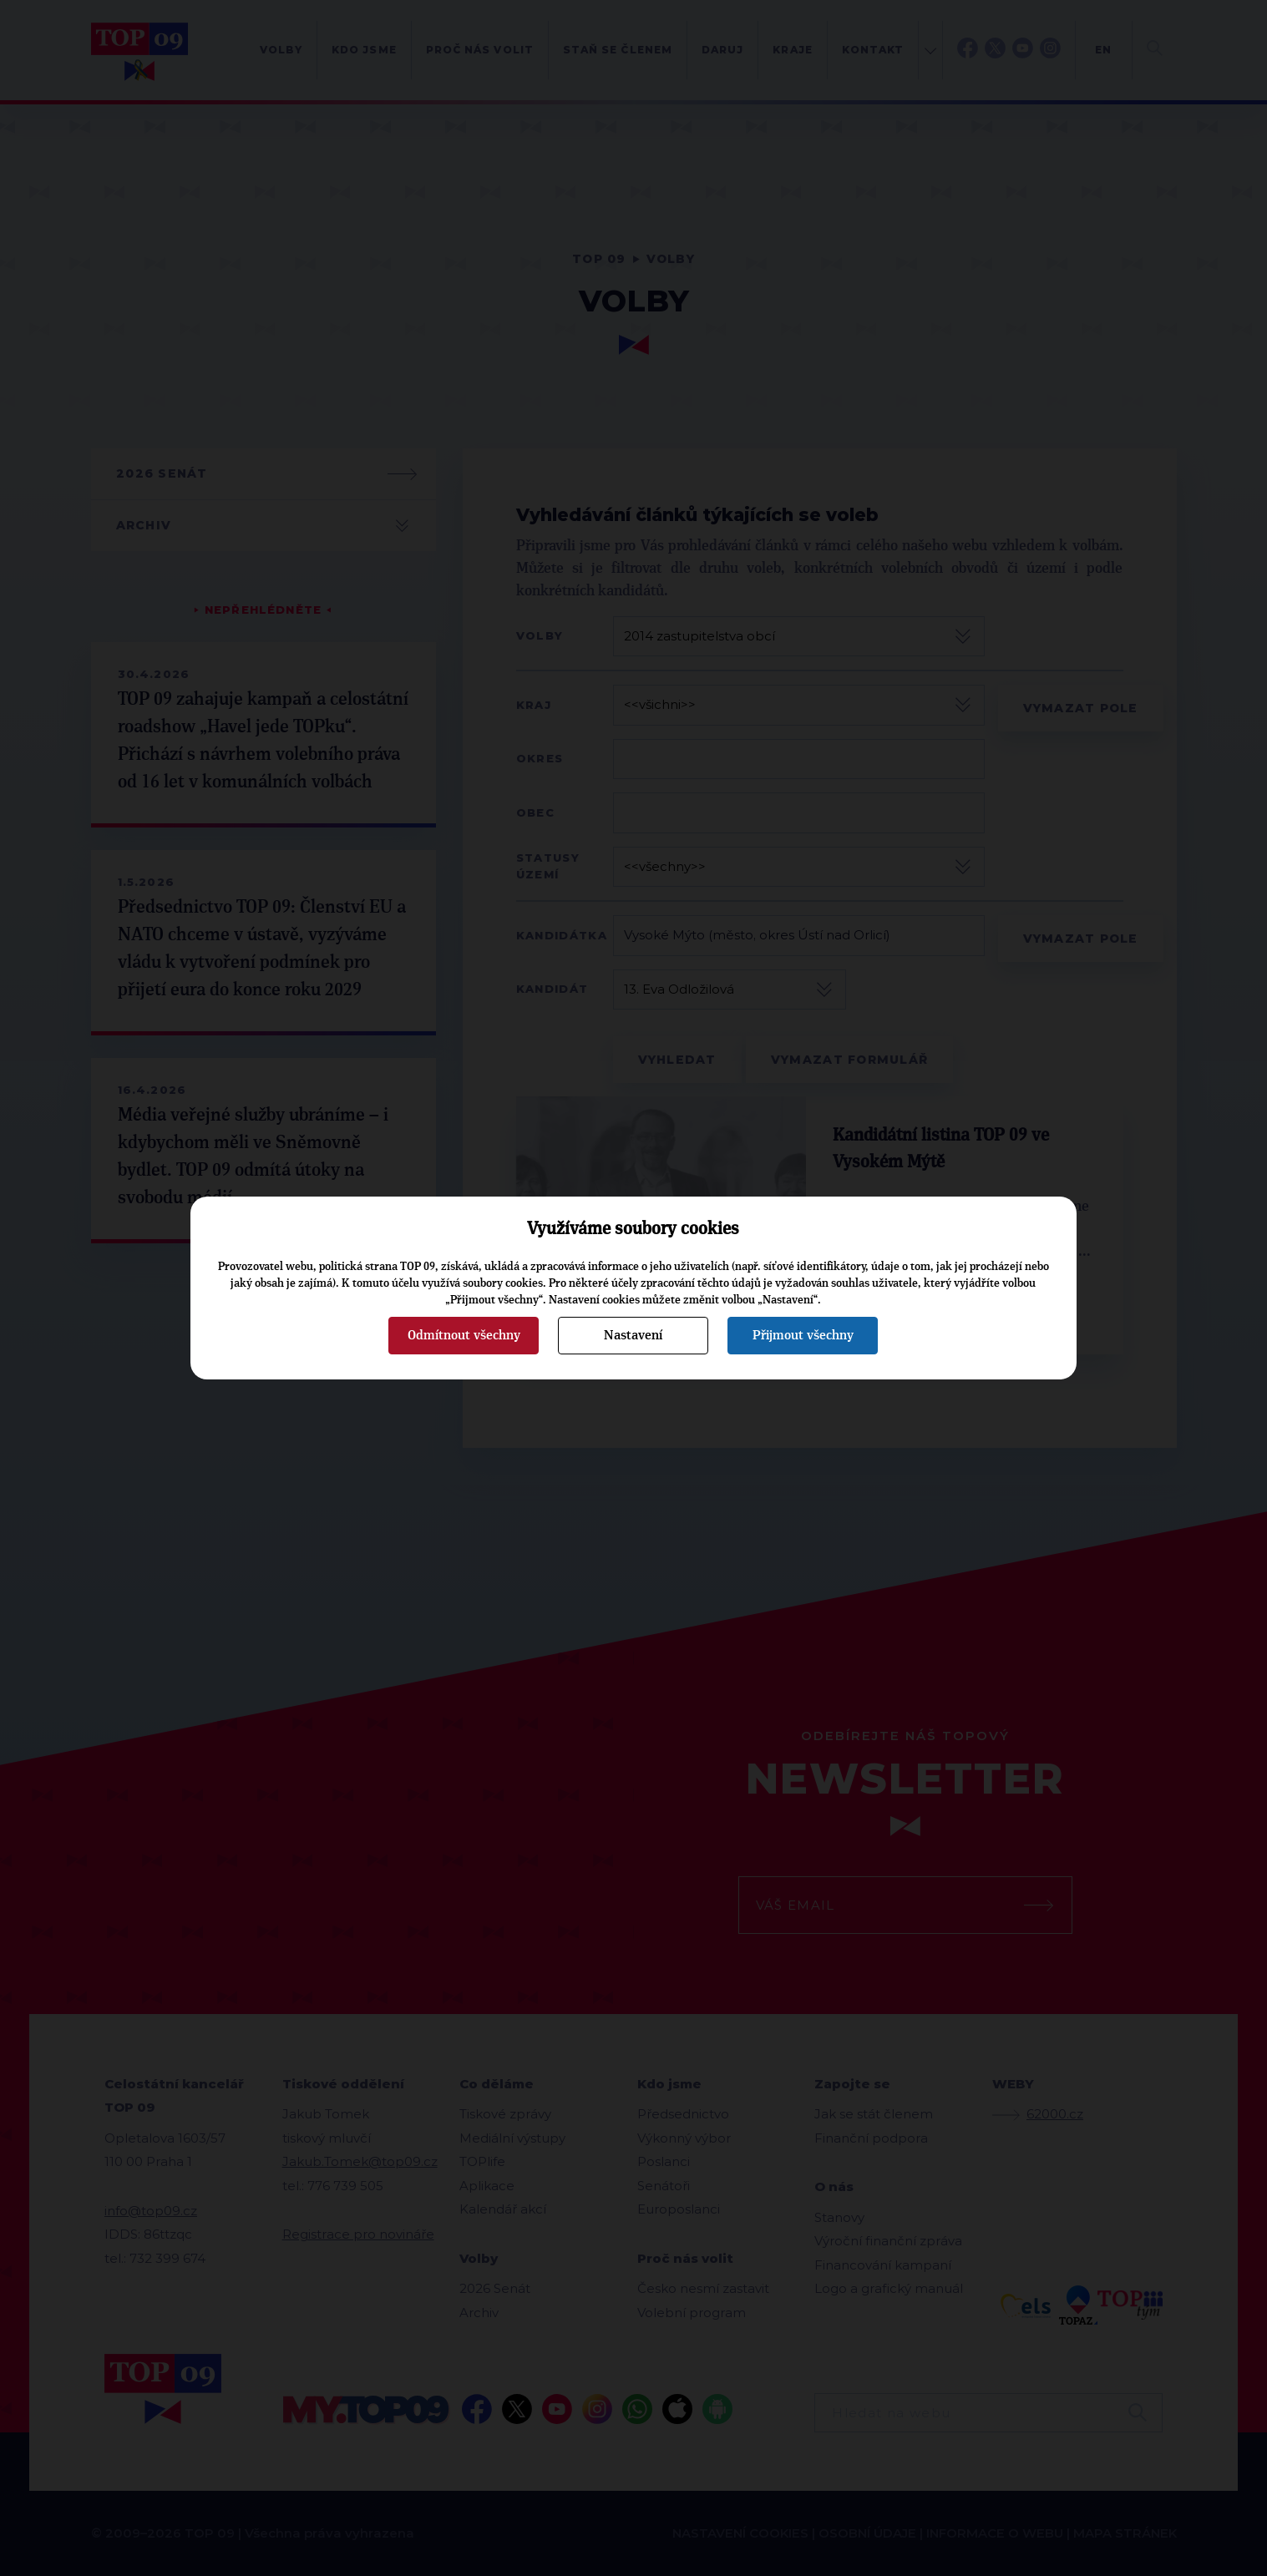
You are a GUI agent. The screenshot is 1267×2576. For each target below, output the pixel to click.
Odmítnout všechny (464, 1335)
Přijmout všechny (803, 1335)
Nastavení (633, 1335)
